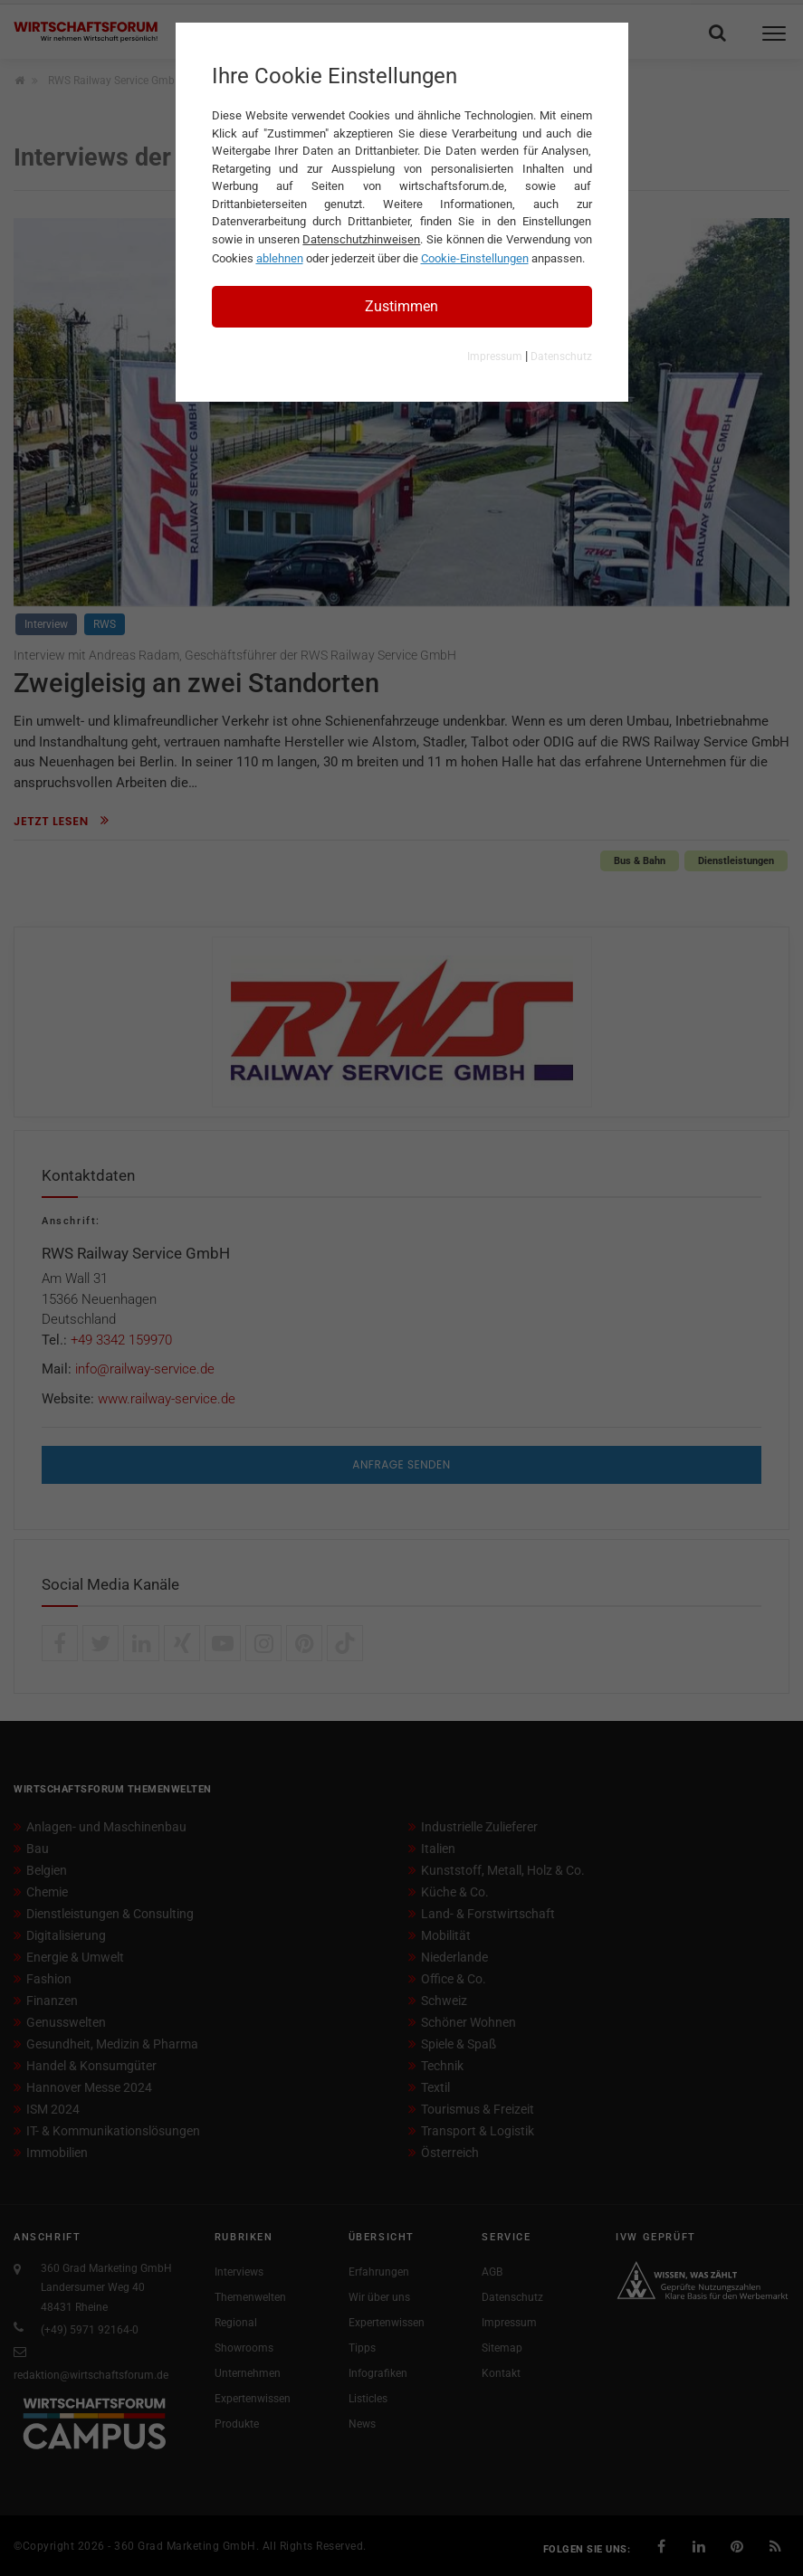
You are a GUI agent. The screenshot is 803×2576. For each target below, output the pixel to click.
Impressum (494, 356)
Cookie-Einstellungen (475, 258)
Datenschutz (561, 356)
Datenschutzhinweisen (361, 239)
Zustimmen (401, 306)
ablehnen (279, 258)
